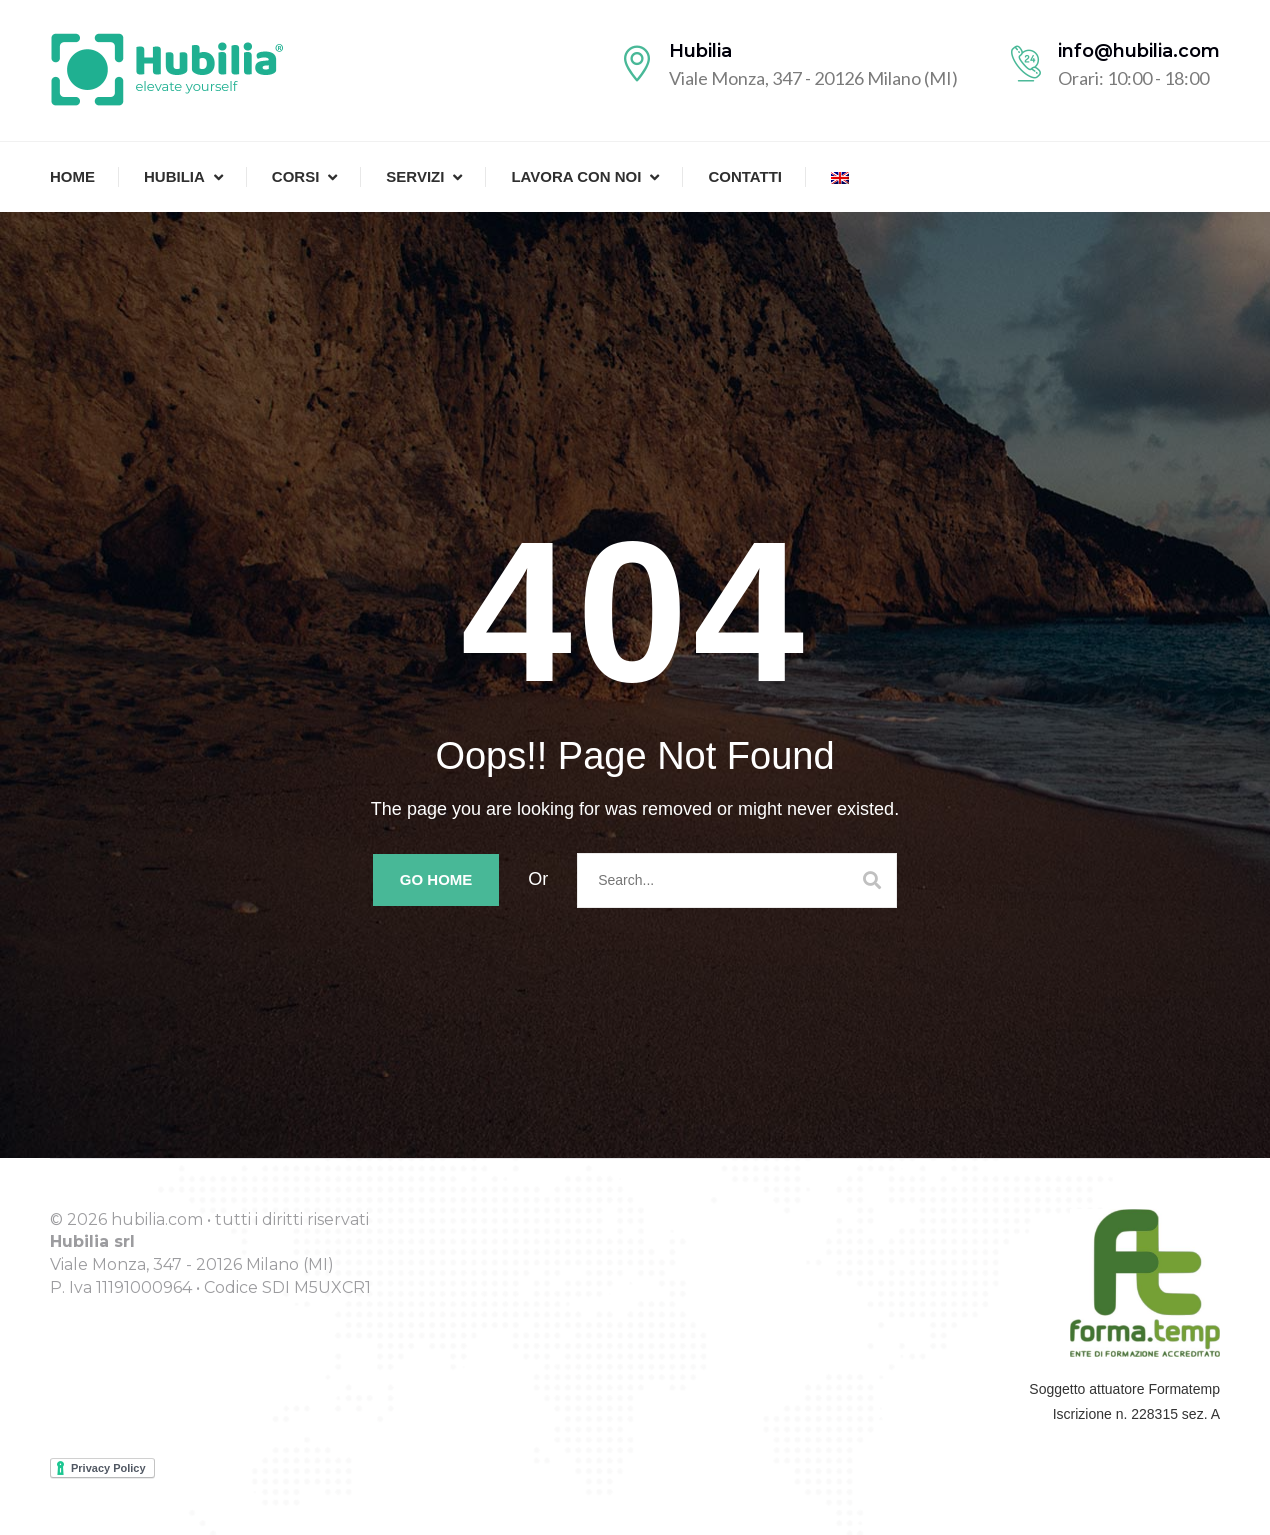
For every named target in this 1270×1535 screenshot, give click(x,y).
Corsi (296, 176)
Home (72, 176)
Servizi (415, 176)
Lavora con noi (576, 176)
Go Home (436, 879)
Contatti (745, 176)
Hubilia (174, 176)
